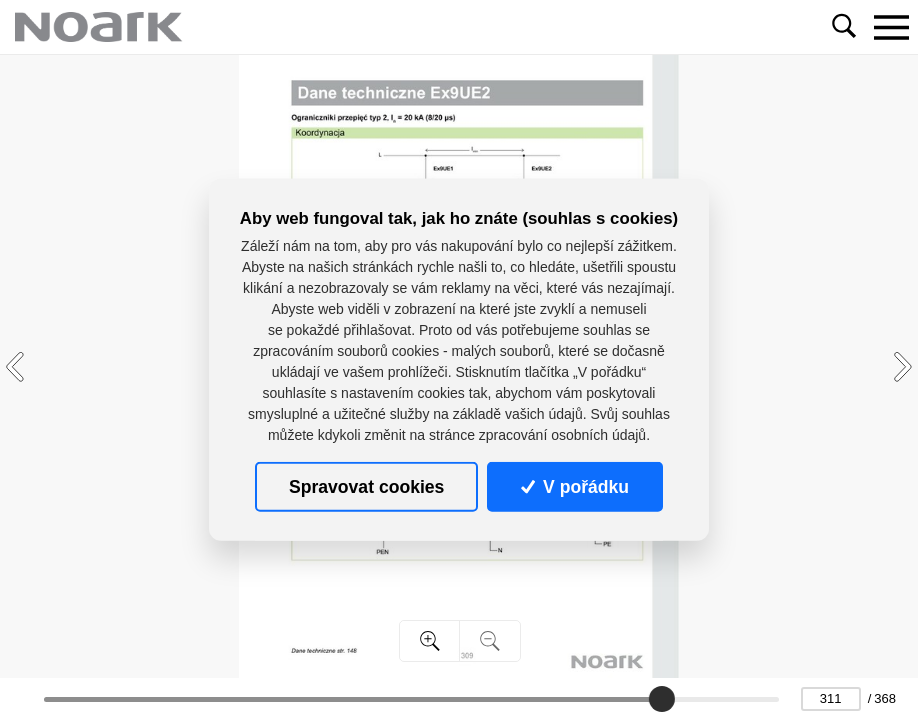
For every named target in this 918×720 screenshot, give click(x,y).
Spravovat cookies (366, 486)
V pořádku (575, 486)
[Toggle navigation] (891, 27)
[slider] (663, 699)
